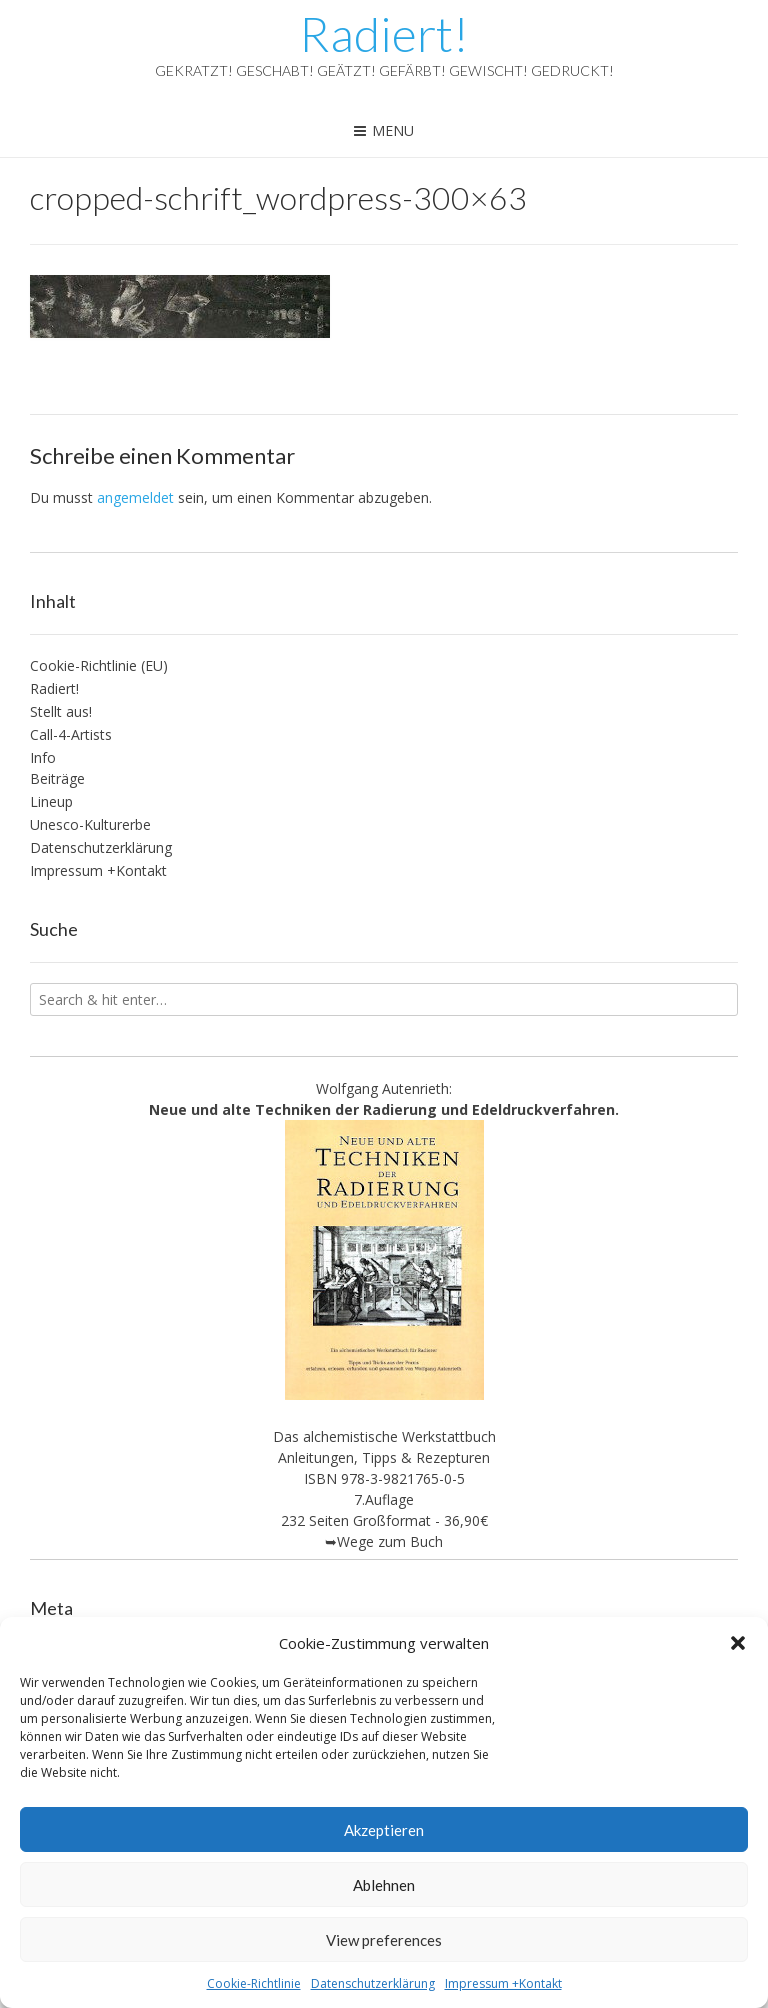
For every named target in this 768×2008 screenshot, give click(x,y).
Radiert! (384, 34)
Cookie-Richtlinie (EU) (99, 665)
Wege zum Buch (390, 1541)
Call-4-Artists (71, 734)
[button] (738, 1643)
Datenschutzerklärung (373, 1983)
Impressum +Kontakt (503, 1983)
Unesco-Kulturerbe (90, 824)
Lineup (51, 801)
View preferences (384, 1940)
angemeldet (135, 497)
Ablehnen (384, 1885)
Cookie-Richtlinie (254, 1983)
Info (43, 757)
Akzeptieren (384, 1830)
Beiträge (57, 778)
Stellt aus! (61, 711)
